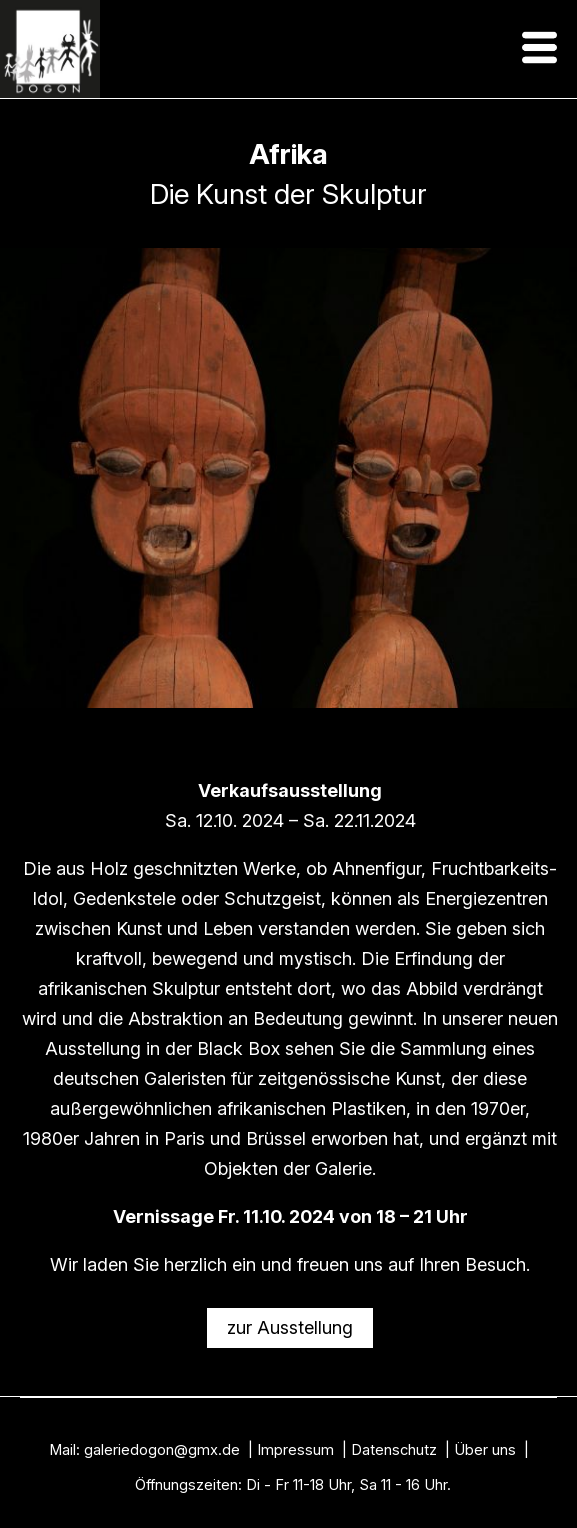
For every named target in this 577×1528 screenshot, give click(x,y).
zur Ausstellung (290, 1327)
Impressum (295, 1450)
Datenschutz (394, 1450)
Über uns (485, 1450)
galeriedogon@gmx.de (162, 1450)
